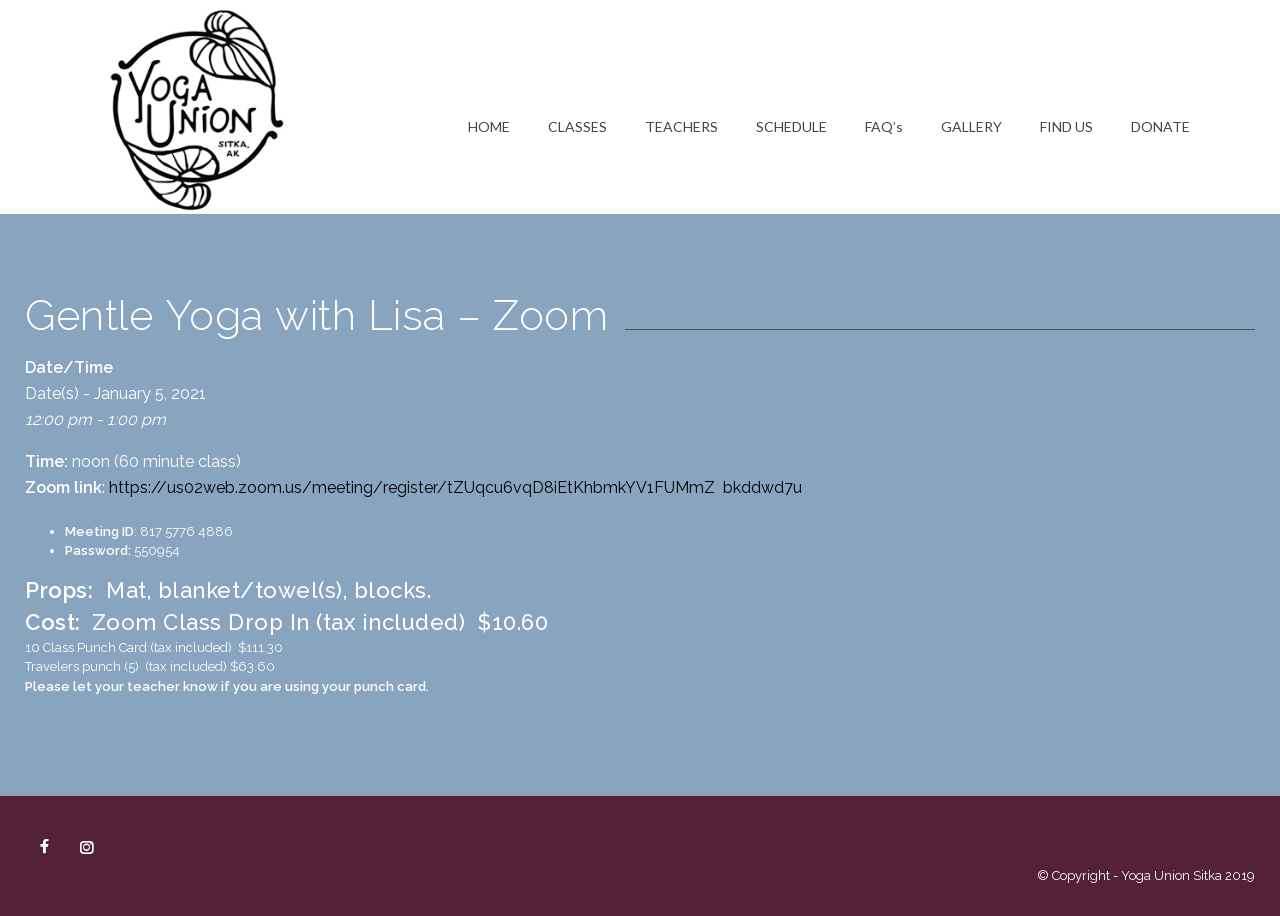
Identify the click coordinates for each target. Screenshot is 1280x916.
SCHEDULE (791, 126)
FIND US (1066, 126)
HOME (489, 126)
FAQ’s (884, 126)
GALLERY (971, 126)
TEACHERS (681, 126)
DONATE (1160, 126)
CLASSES (577, 126)
